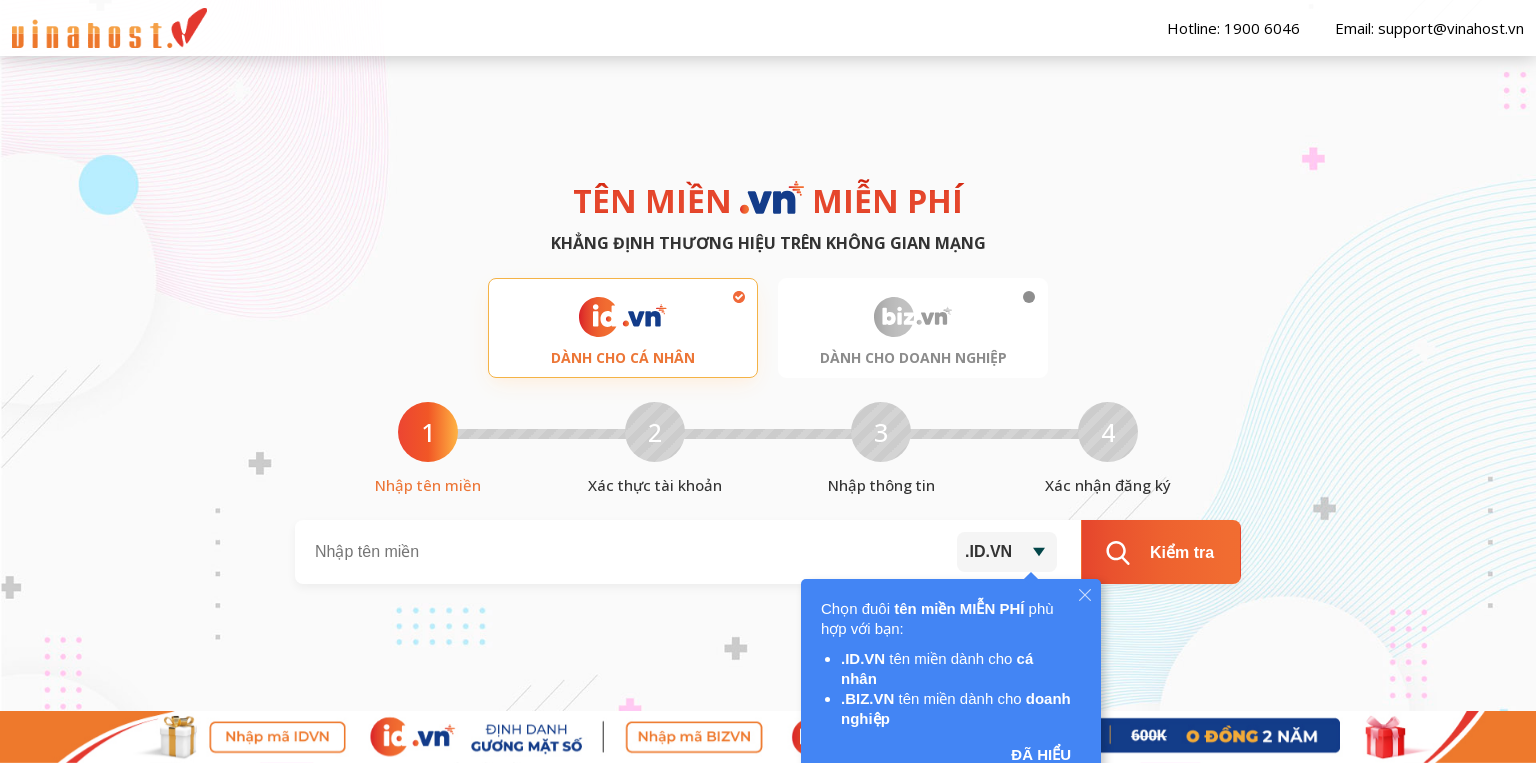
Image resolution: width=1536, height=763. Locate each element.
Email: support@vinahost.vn (1419, 28)
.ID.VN (988, 551)
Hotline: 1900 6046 (1223, 28)
